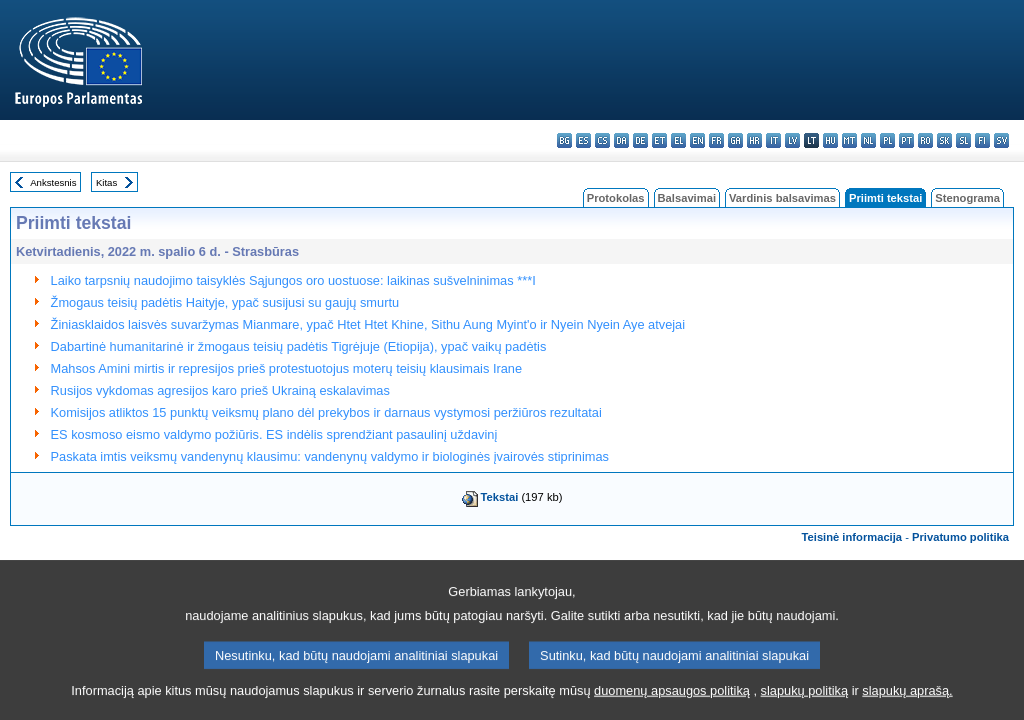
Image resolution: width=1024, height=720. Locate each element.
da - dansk (621, 140)
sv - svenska (1001, 140)
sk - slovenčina (944, 140)
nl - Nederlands (868, 140)
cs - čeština (602, 140)
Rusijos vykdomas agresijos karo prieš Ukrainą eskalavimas (220, 390)
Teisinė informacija (852, 537)
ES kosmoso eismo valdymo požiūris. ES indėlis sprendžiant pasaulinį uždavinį (274, 434)
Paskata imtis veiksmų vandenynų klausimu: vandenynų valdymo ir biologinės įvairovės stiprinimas (330, 456)
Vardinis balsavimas (782, 198)
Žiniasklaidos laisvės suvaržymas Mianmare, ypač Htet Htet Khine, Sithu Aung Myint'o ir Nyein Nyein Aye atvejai (368, 324)
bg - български (564, 140)
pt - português (906, 140)
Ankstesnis (53, 182)
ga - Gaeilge (735, 140)
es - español (583, 140)
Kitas (106, 182)
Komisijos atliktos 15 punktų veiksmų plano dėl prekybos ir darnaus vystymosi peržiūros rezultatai (326, 412)
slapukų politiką (805, 705)
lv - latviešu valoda (792, 140)
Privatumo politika (960, 537)
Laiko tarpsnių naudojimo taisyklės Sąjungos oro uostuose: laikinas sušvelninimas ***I (293, 280)
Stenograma (967, 198)
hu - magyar (830, 140)
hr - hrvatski (754, 140)
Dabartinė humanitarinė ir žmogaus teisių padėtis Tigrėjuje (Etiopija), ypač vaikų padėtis (299, 346)
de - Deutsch (640, 140)
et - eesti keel (659, 140)
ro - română (925, 140)
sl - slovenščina (963, 140)
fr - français (716, 140)
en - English (697, 140)
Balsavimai (687, 198)
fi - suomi (982, 140)
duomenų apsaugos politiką (672, 705)
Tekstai (500, 497)
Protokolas (616, 198)
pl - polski (887, 140)
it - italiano (773, 140)
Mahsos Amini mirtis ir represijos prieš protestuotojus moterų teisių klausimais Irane (287, 368)
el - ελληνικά (678, 140)
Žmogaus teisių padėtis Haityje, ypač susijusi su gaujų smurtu (225, 302)
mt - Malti (849, 140)
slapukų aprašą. (907, 705)
